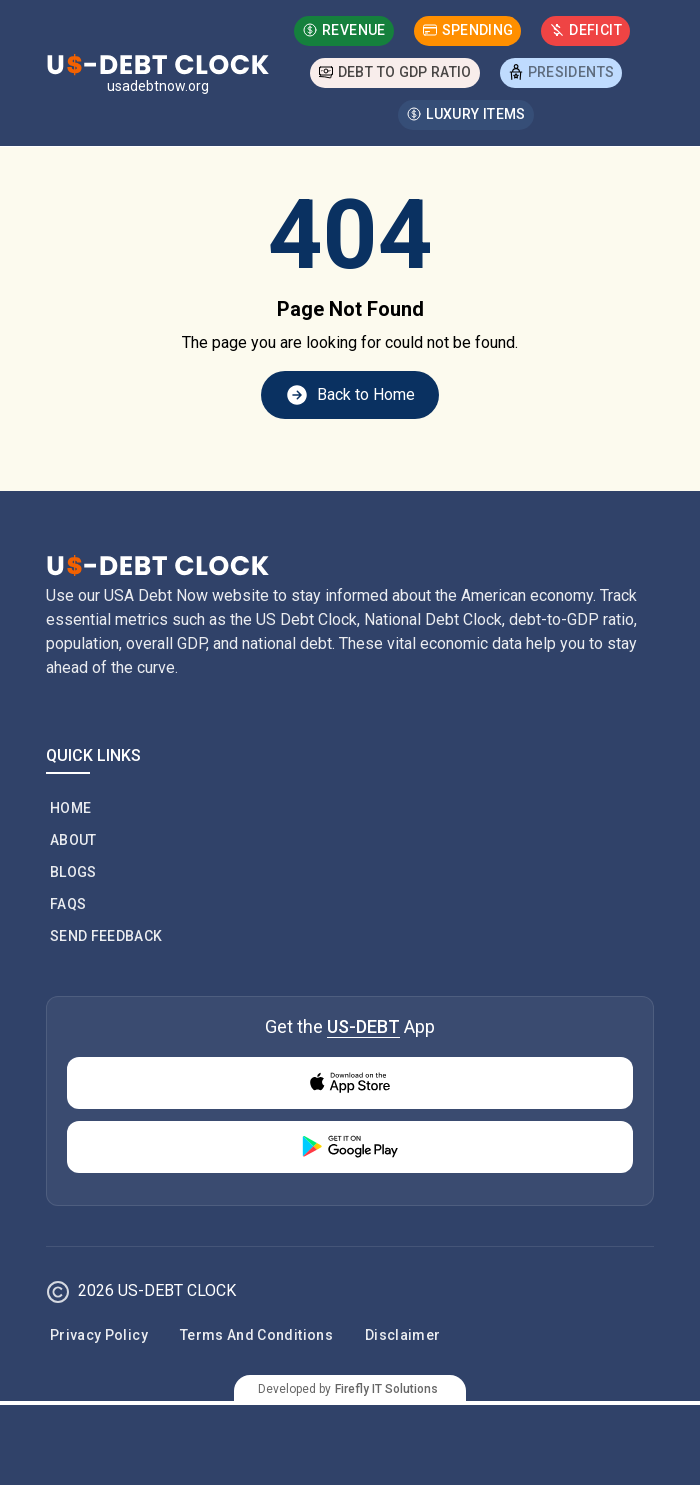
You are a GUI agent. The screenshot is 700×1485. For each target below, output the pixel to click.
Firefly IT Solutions (386, 1389)
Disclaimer (403, 1335)
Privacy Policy (99, 1335)
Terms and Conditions (256, 1335)
